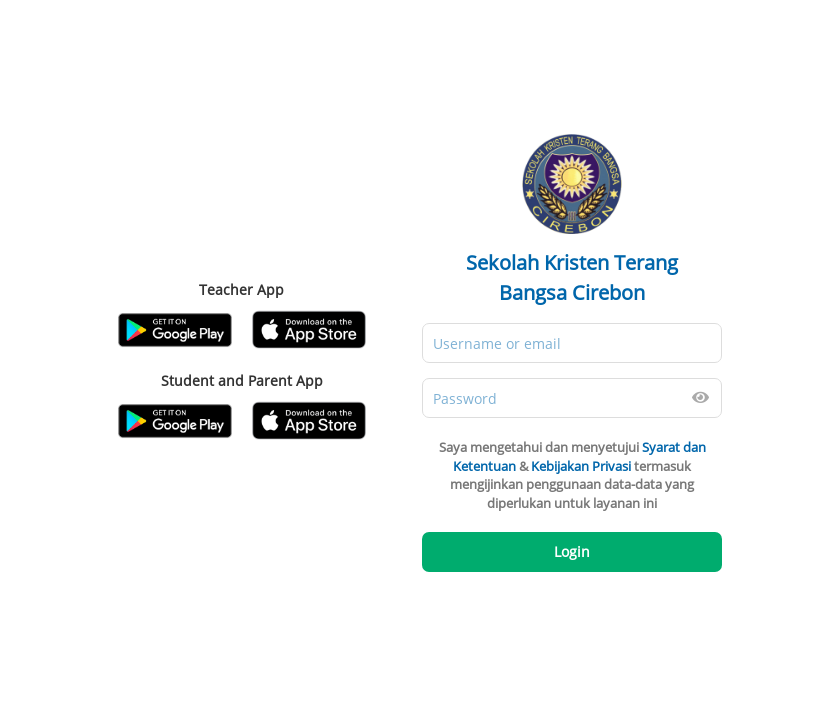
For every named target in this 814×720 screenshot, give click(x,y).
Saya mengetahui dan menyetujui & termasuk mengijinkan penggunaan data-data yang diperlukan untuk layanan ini (572, 475)
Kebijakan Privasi (581, 466)
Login (572, 551)
